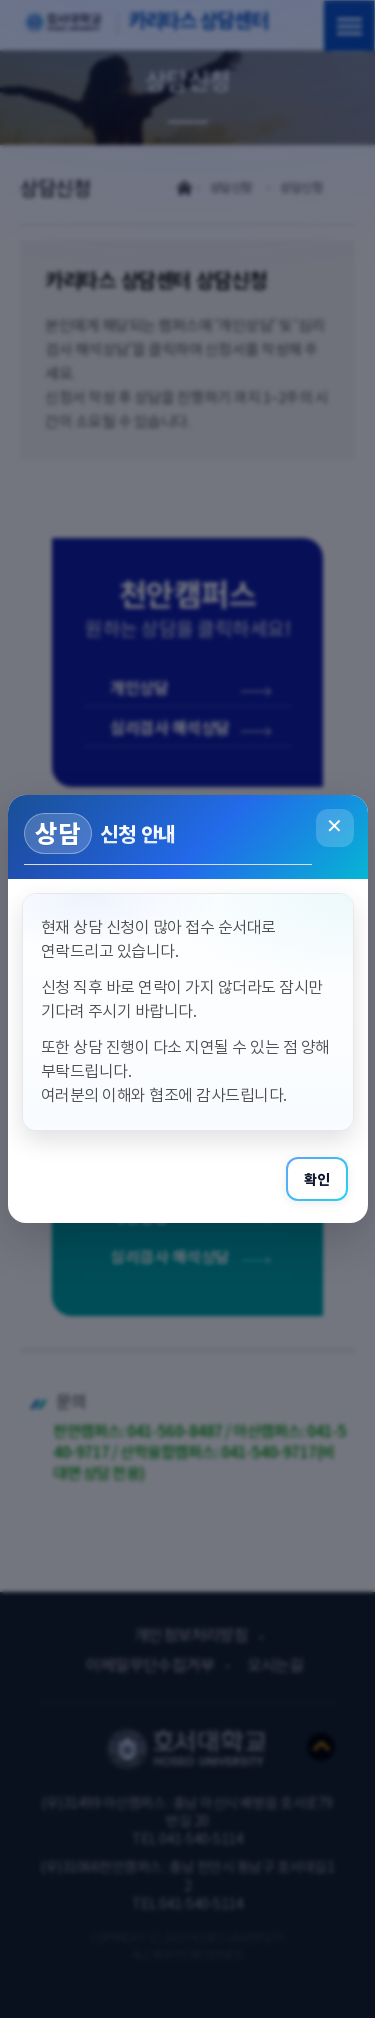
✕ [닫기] (334, 827)
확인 (317, 1179)
